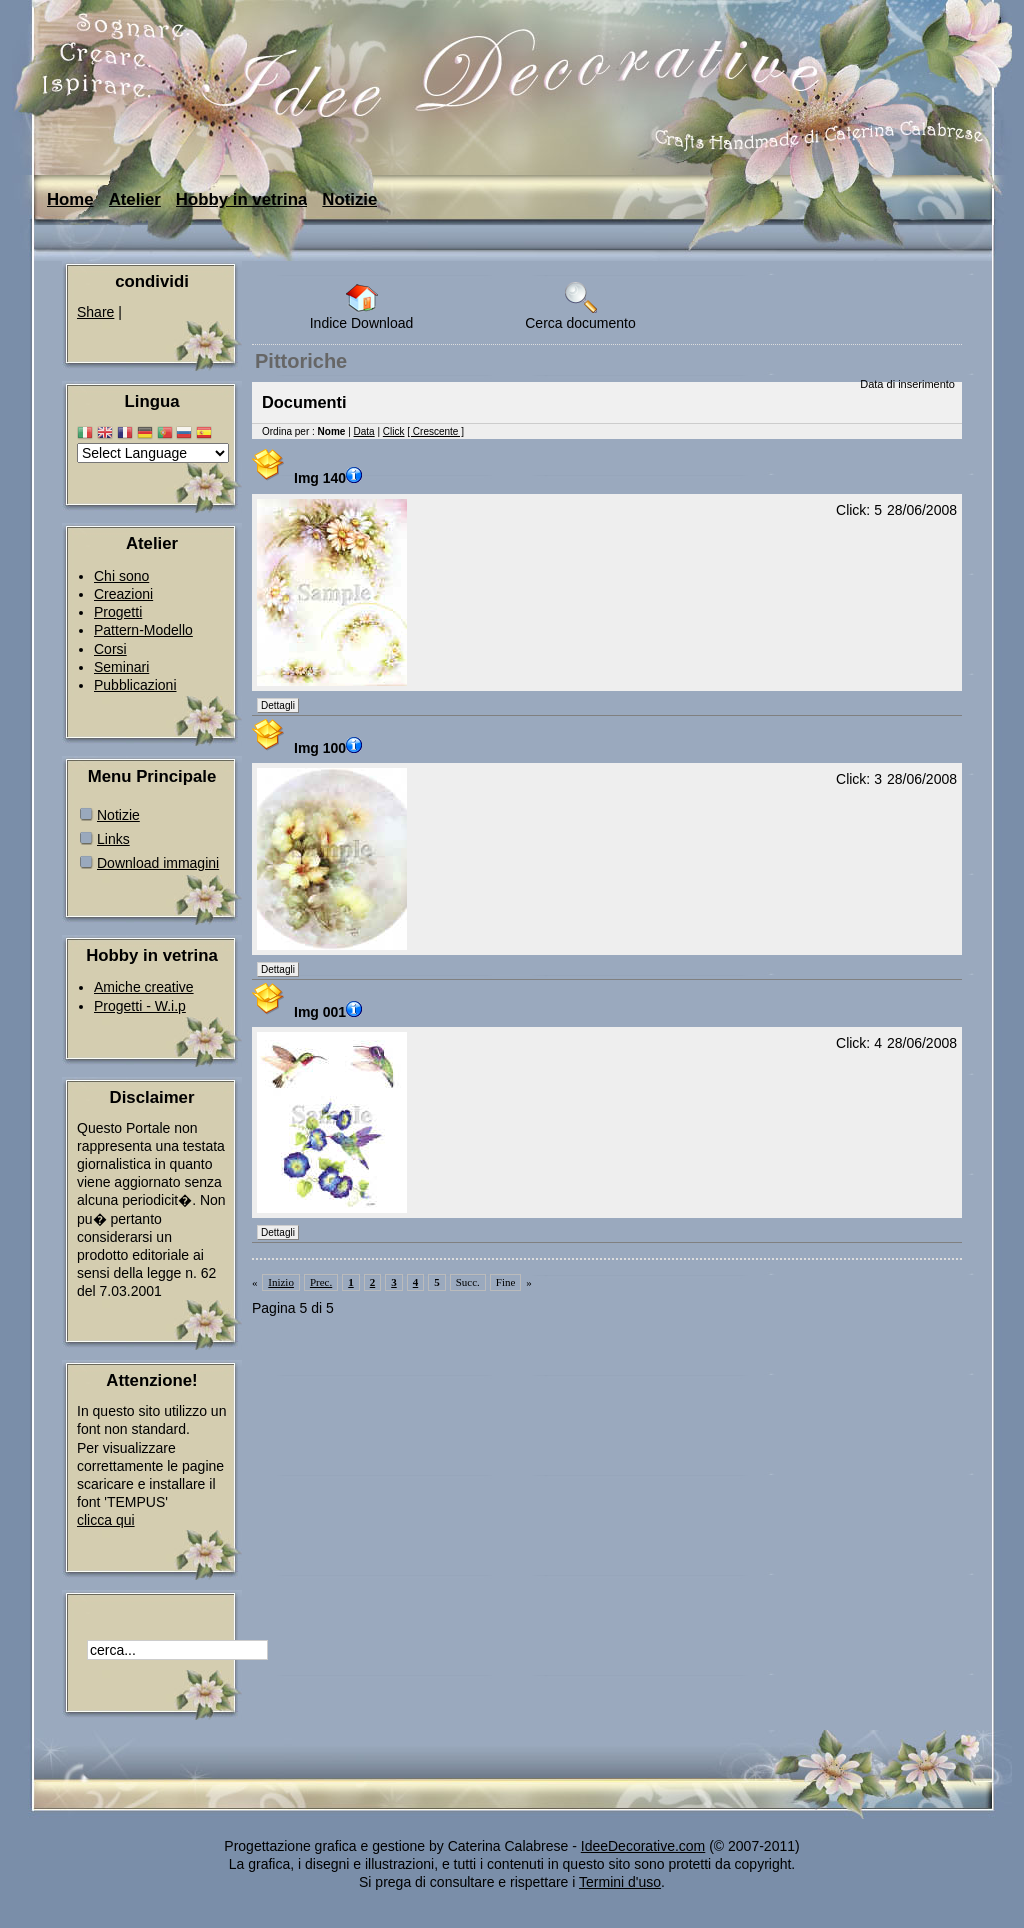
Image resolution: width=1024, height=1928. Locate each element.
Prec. (321, 1282)
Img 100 (330, 748)
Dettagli (278, 705)
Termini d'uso (620, 1882)
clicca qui (106, 1520)
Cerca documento (580, 306)
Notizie (349, 199)
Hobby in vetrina (241, 199)
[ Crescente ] (435, 431)
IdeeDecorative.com (643, 1846)
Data (364, 431)
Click (394, 431)
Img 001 (330, 1012)
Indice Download (362, 306)
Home (70, 199)
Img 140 (330, 478)
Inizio (281, 1282)
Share (95, 312)
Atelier (135, 199)
